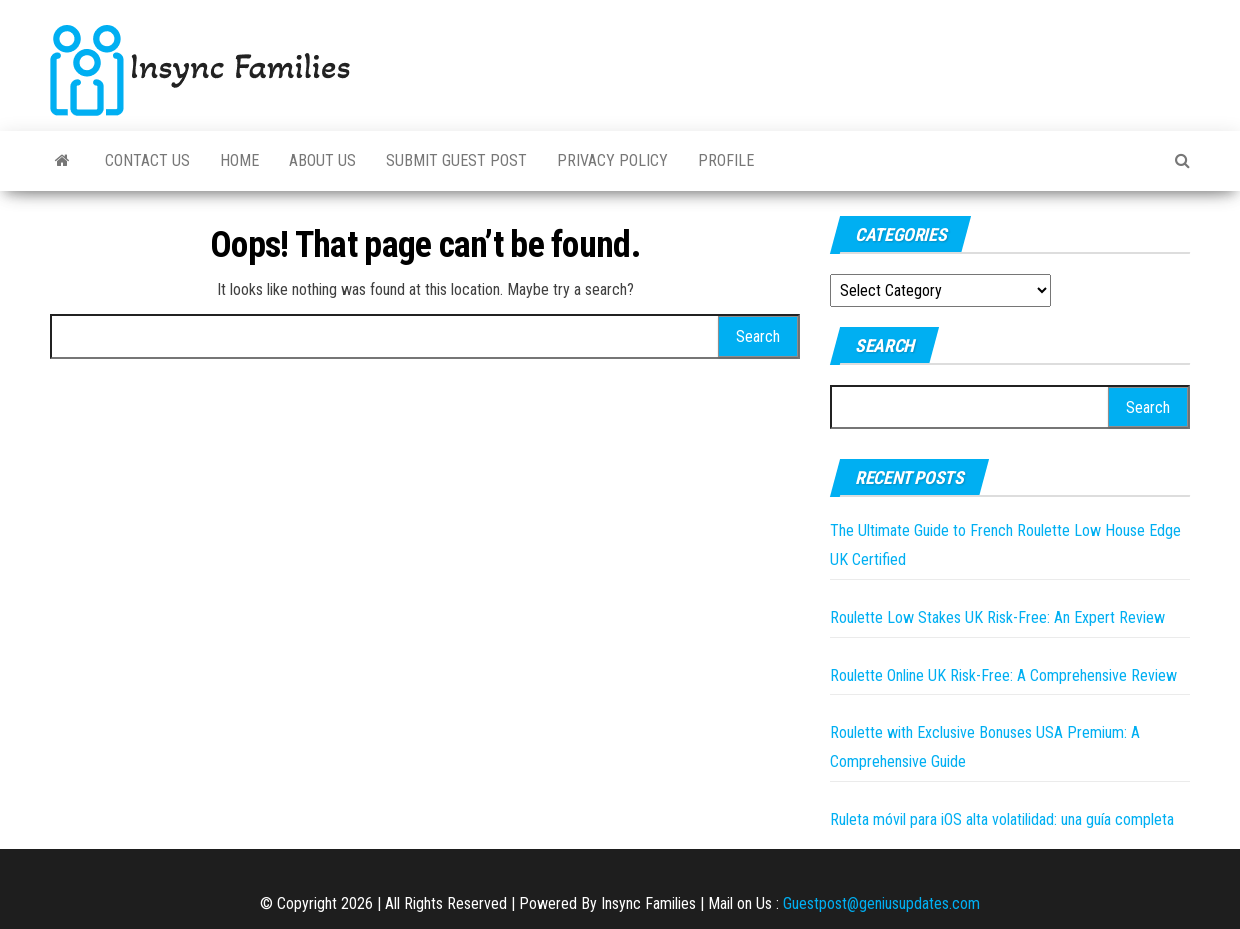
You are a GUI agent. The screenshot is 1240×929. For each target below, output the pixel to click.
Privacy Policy (612, 160)
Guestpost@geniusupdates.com (881, 903)
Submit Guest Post (456, 160)
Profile (726, 160)
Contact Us (147, 160)
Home (239, 160)
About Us (322, 160)
